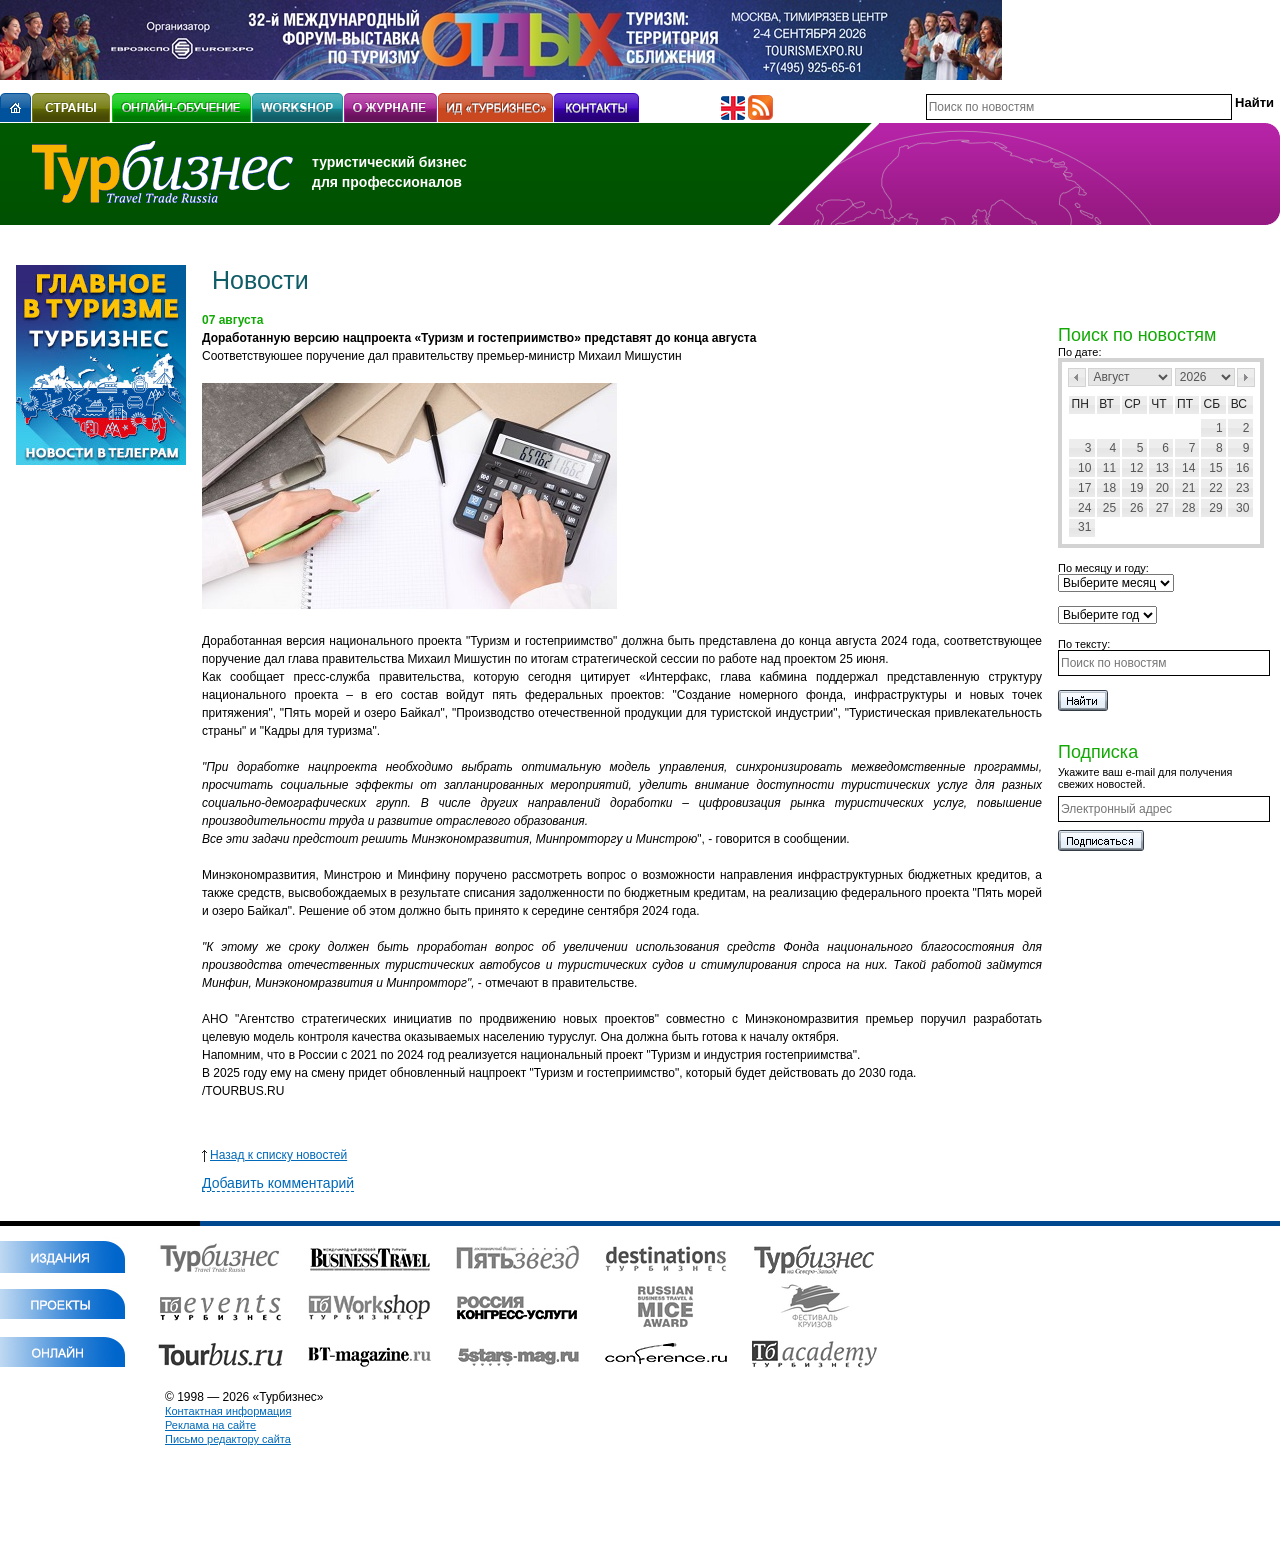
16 (1242, 468)
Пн (1080, 404)
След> (1246, 377)
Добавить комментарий (278, 1183)
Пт (1185, 404)
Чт (1158, 404)
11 (1109, 468)
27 (1162, 508)
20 (1162, 488)
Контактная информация (228, 1411)
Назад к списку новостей (274, 1155)
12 (1136, 468)
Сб (1212, 404)
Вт (1106, 404)
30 (1242, 508)
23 (1242, 488)
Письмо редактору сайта (228, 1439)
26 (1136, 508)
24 (1084, 508)
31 (1084, 527)
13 (1162, 468)
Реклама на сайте (210, 1425)
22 (1215, 488)
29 (1215, 508)
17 (1084, 488)
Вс (1239, 404)
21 (1188, 488)
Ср (1132, 404)
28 (1188, 508)
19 (1136, 488)
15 (1215, 468)
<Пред (1077, 377)
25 (1109, 508)
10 (1084, 468)
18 (1109, 488)
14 (1188, 468)
